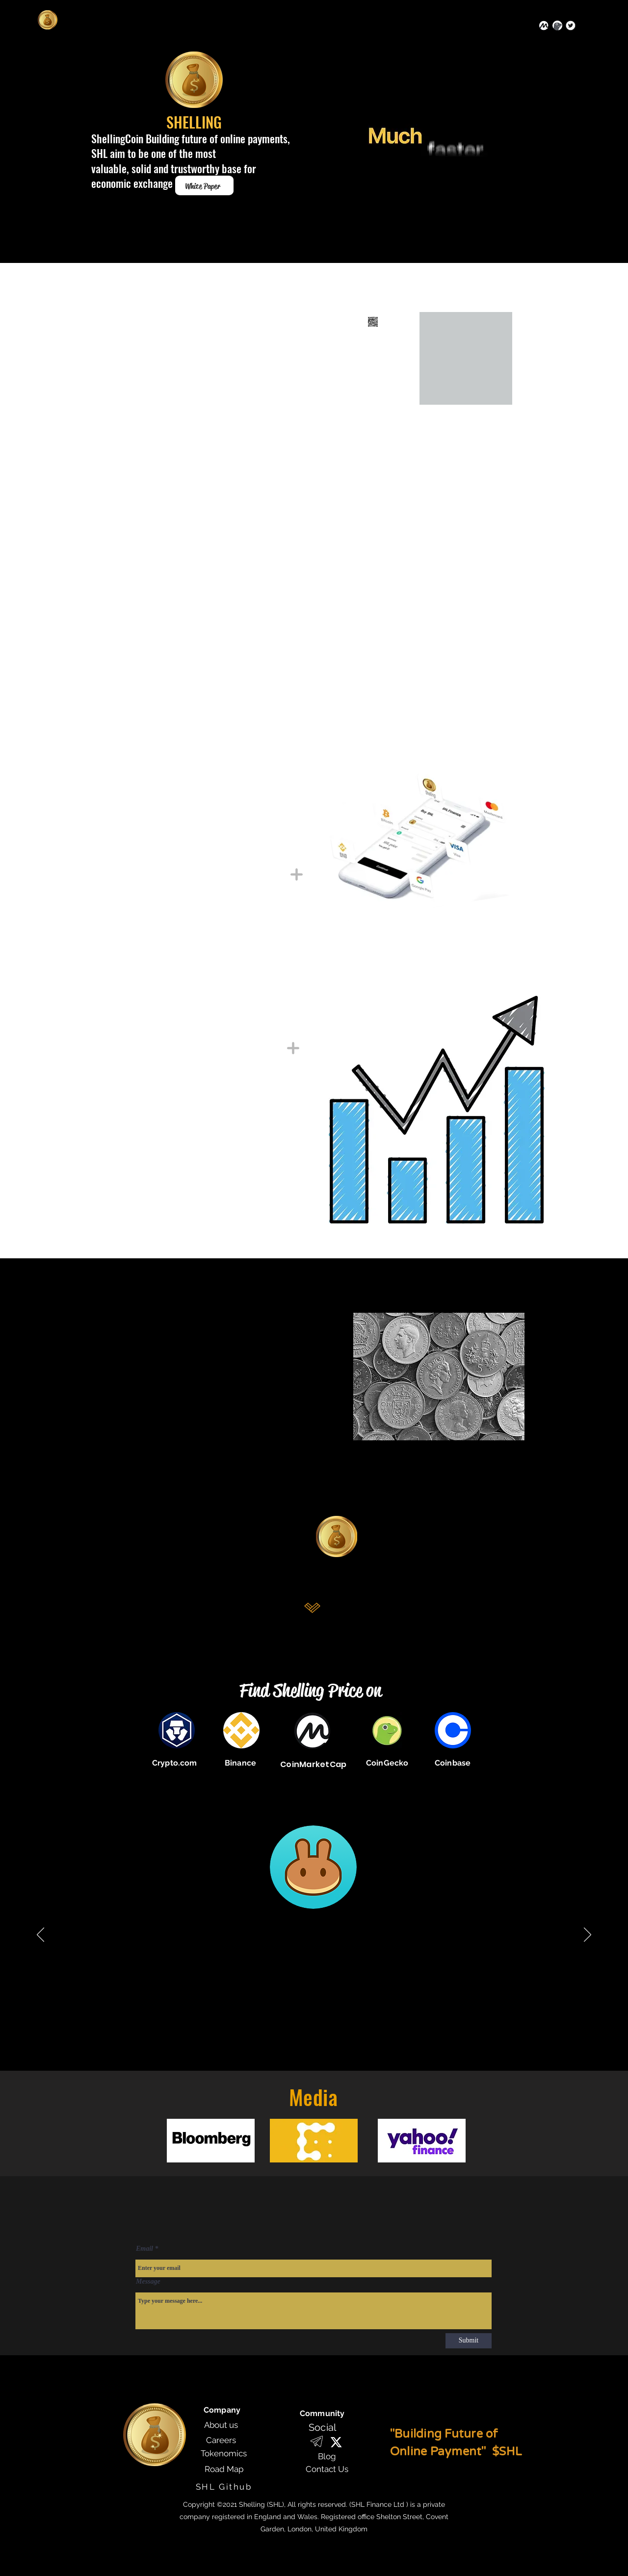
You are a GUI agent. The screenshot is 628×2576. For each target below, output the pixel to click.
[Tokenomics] (223, 2453)
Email (144, 2248)
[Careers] (221, 2440)
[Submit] (468, 2340)
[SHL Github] (224, 2486)
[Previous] (40, 1935)
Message (148, 2281)
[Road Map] (224, 2469)
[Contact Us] (327, 2469)
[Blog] (327, 2456)
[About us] (221, 2425)
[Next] (587, 1935)
